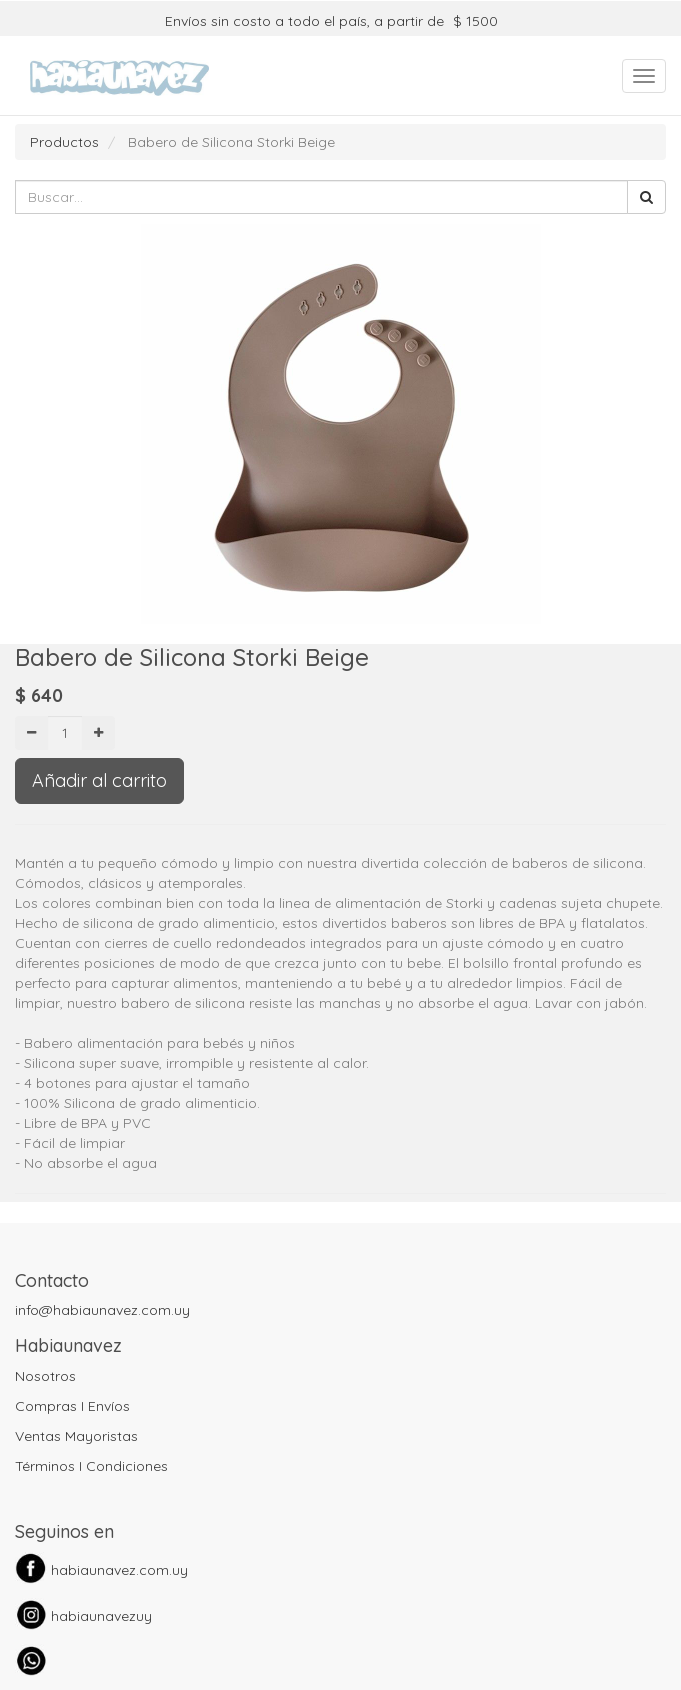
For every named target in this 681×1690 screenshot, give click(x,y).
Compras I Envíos (72, 1406)
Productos (64, 142)
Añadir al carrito (99, 780)
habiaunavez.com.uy (119, 1570)
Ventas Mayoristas (76, 1436)
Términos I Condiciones (91, 1466)
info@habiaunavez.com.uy (102, 1310)
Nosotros (45, 1376)
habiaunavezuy (101, 1616)
